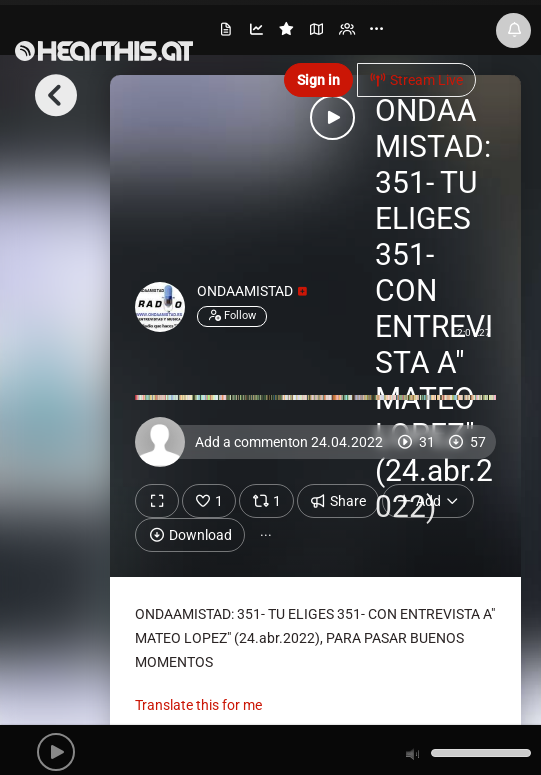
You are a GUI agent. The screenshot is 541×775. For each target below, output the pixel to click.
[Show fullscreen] (157, 501)
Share (338, 501)
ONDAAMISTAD (252, 291)
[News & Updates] (513, 30)
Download (190, 535)
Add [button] (428, 501)
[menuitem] (227, 32)
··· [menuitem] (376, 29)
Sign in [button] (318, 80)
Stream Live (417, 80)
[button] (56, 752)
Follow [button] (232, 316)
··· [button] (266, 535)
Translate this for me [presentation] (198, 705)
